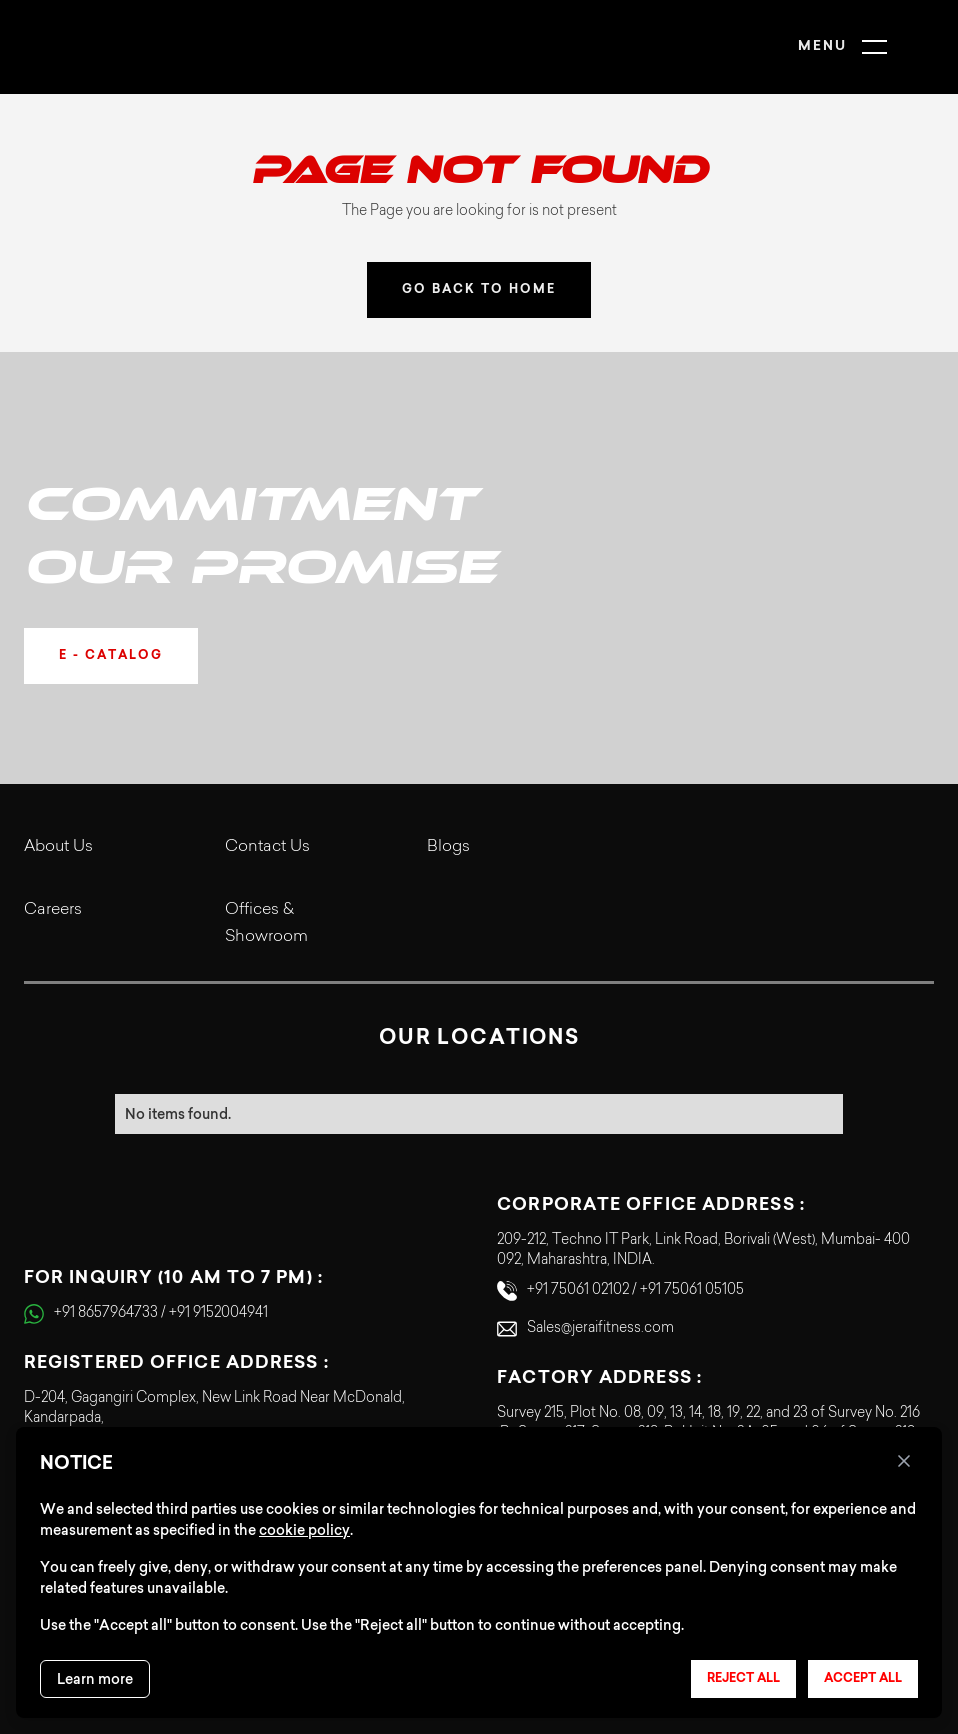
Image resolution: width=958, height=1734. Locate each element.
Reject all (743, 1679)
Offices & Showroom (266, 923)
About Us (58, 847)
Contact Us (267, 847)
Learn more (95, 1679)
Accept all (863, 1679)
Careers (53, 910)
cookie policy (304, 1530)
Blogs (448, 847)
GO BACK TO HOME (479, 290)
